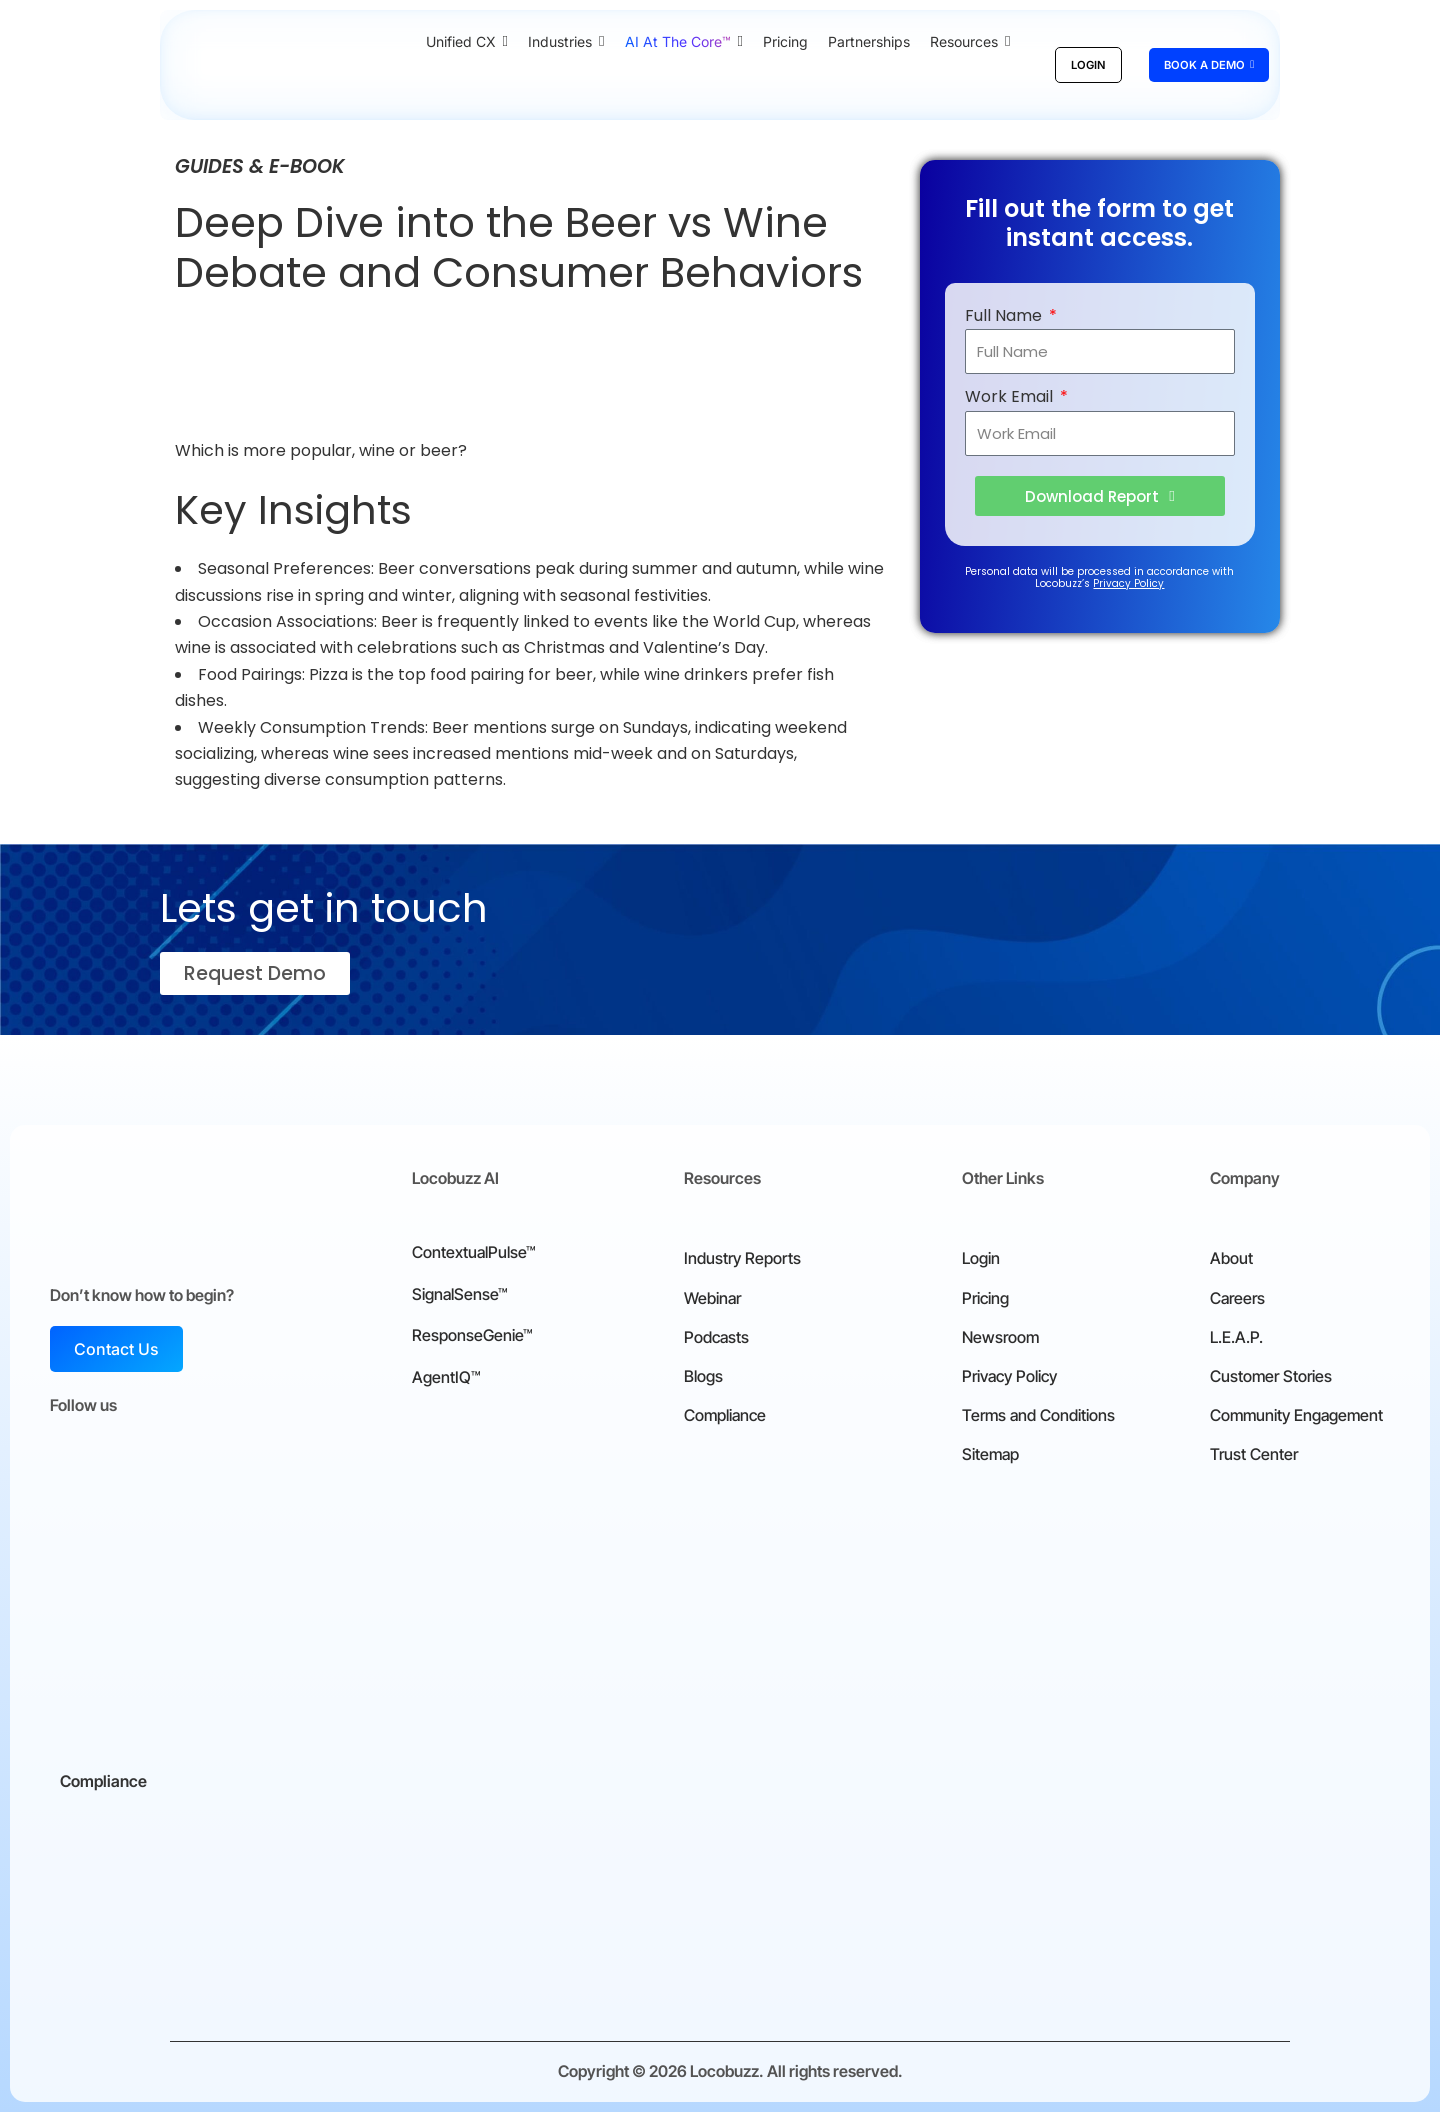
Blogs (703, 1376)
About (1231, 1258)
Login (981, 1258)
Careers (1237, 1298)
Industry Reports (742, 1258)
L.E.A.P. (1236, 1337)
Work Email (1011, 396)
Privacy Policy (1128, 583)
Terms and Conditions (1038, 1415)
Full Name (1005, 315)
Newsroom (1000, 1337)
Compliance (725, 1415)
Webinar (712, 1298)
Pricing (985, 1298)
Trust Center (1254, 1454)
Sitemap (990, 1454)
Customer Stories (1271, 1376)
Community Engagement (1296, 1415)
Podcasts (716, 1337)
